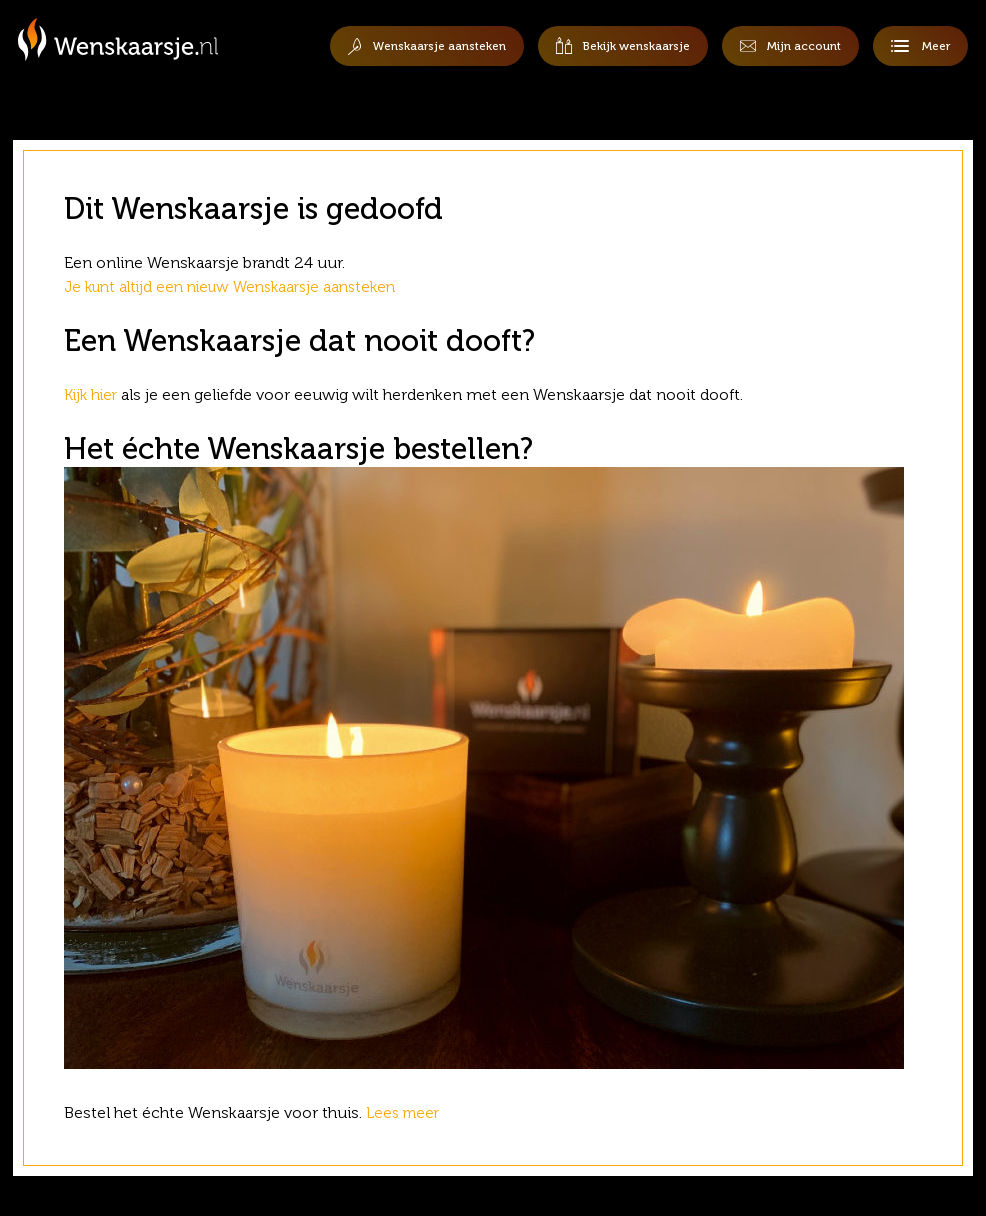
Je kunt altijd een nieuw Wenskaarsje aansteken (240, 286)
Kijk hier (93, 394)
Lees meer (407, 1112)
